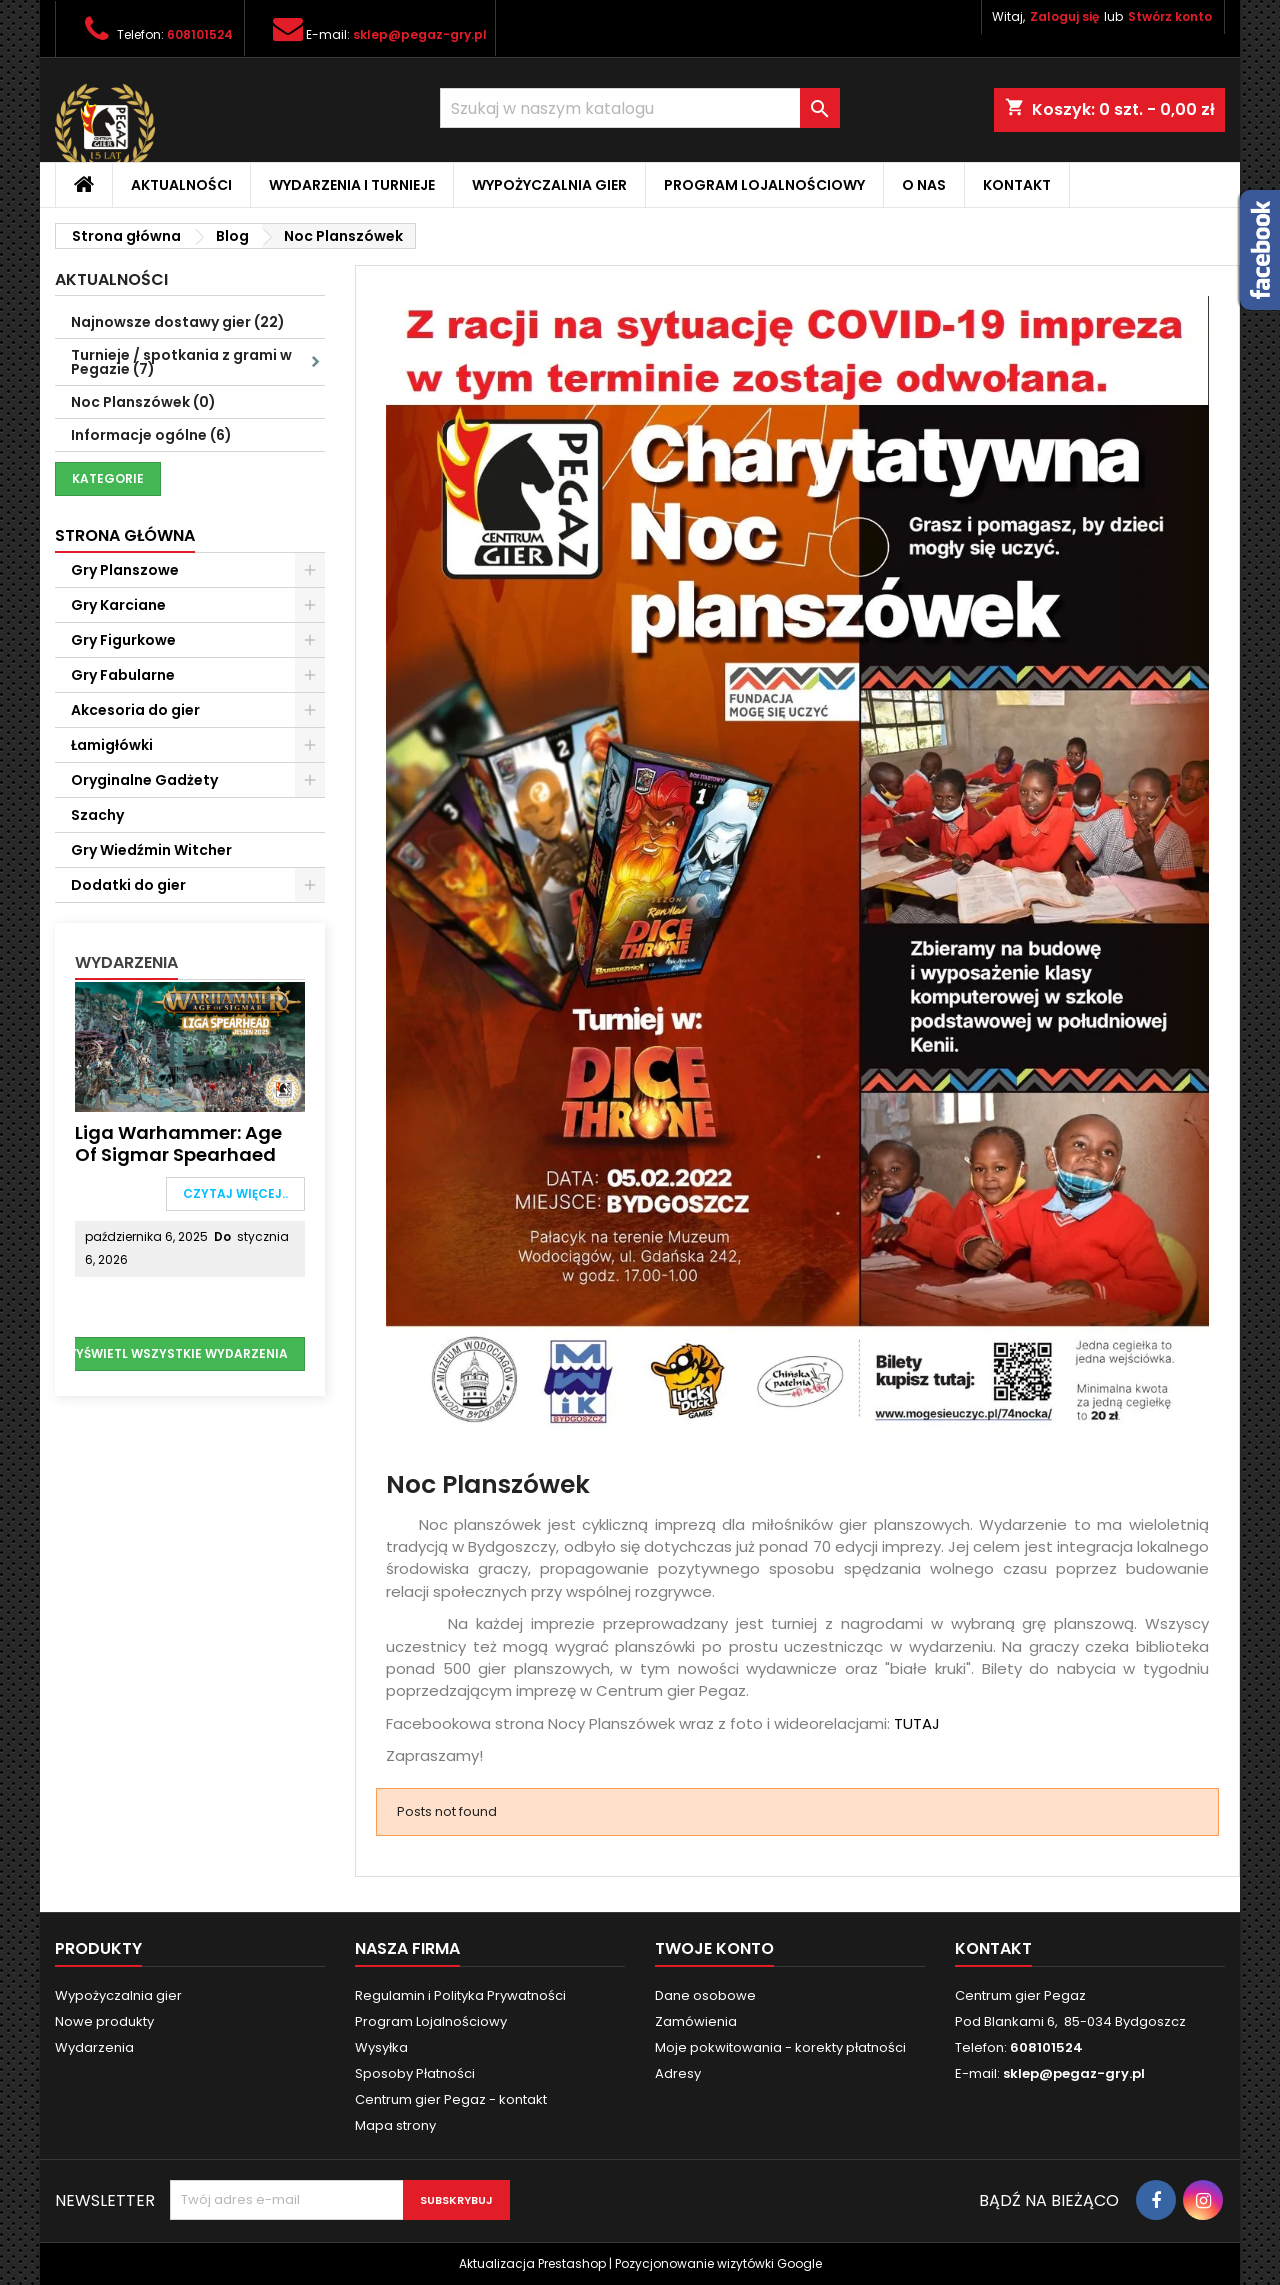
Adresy (678, 2073)
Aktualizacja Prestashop (532, 2263)
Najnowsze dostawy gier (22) (178, 322)
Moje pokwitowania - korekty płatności (780, 2047)
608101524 (200, 34)
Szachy (97, 815)
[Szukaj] (640, 108)
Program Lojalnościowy (764, 185)
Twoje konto (714, 1948)
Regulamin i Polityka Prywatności (460, 1995)
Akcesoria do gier (135, 710)
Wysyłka (381, 2047)
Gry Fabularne (123, 675)
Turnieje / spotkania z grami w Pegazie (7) (198, 362)
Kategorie (108, 478)
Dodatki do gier (128, 885)
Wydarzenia (126, 962)
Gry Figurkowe (123, 640)
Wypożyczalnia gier (549, 185)
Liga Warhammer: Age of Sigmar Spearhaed (178, 1143)
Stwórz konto (1170, 16)
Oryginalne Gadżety (144, 780)
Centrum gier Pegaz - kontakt (451, 2099)
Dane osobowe (705, 1995)
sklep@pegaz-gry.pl (420, 34)
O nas (924, 185)
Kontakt (1017, 185)
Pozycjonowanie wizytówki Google (718, 2263)
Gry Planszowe (125, 570)
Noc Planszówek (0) (143, 402)
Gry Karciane (118, 605)
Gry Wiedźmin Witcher (151, 850)
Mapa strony (395, 2125)
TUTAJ (917, 1723)
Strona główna (125, 535)
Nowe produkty (104, 2021)
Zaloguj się (1064, 16)
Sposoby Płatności (415, 2073)
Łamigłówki (112, 745)
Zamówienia (696, 2021)
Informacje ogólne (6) (151, 435)
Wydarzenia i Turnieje (352, 185)
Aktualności (181, 185)
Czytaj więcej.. (235, 1193)
